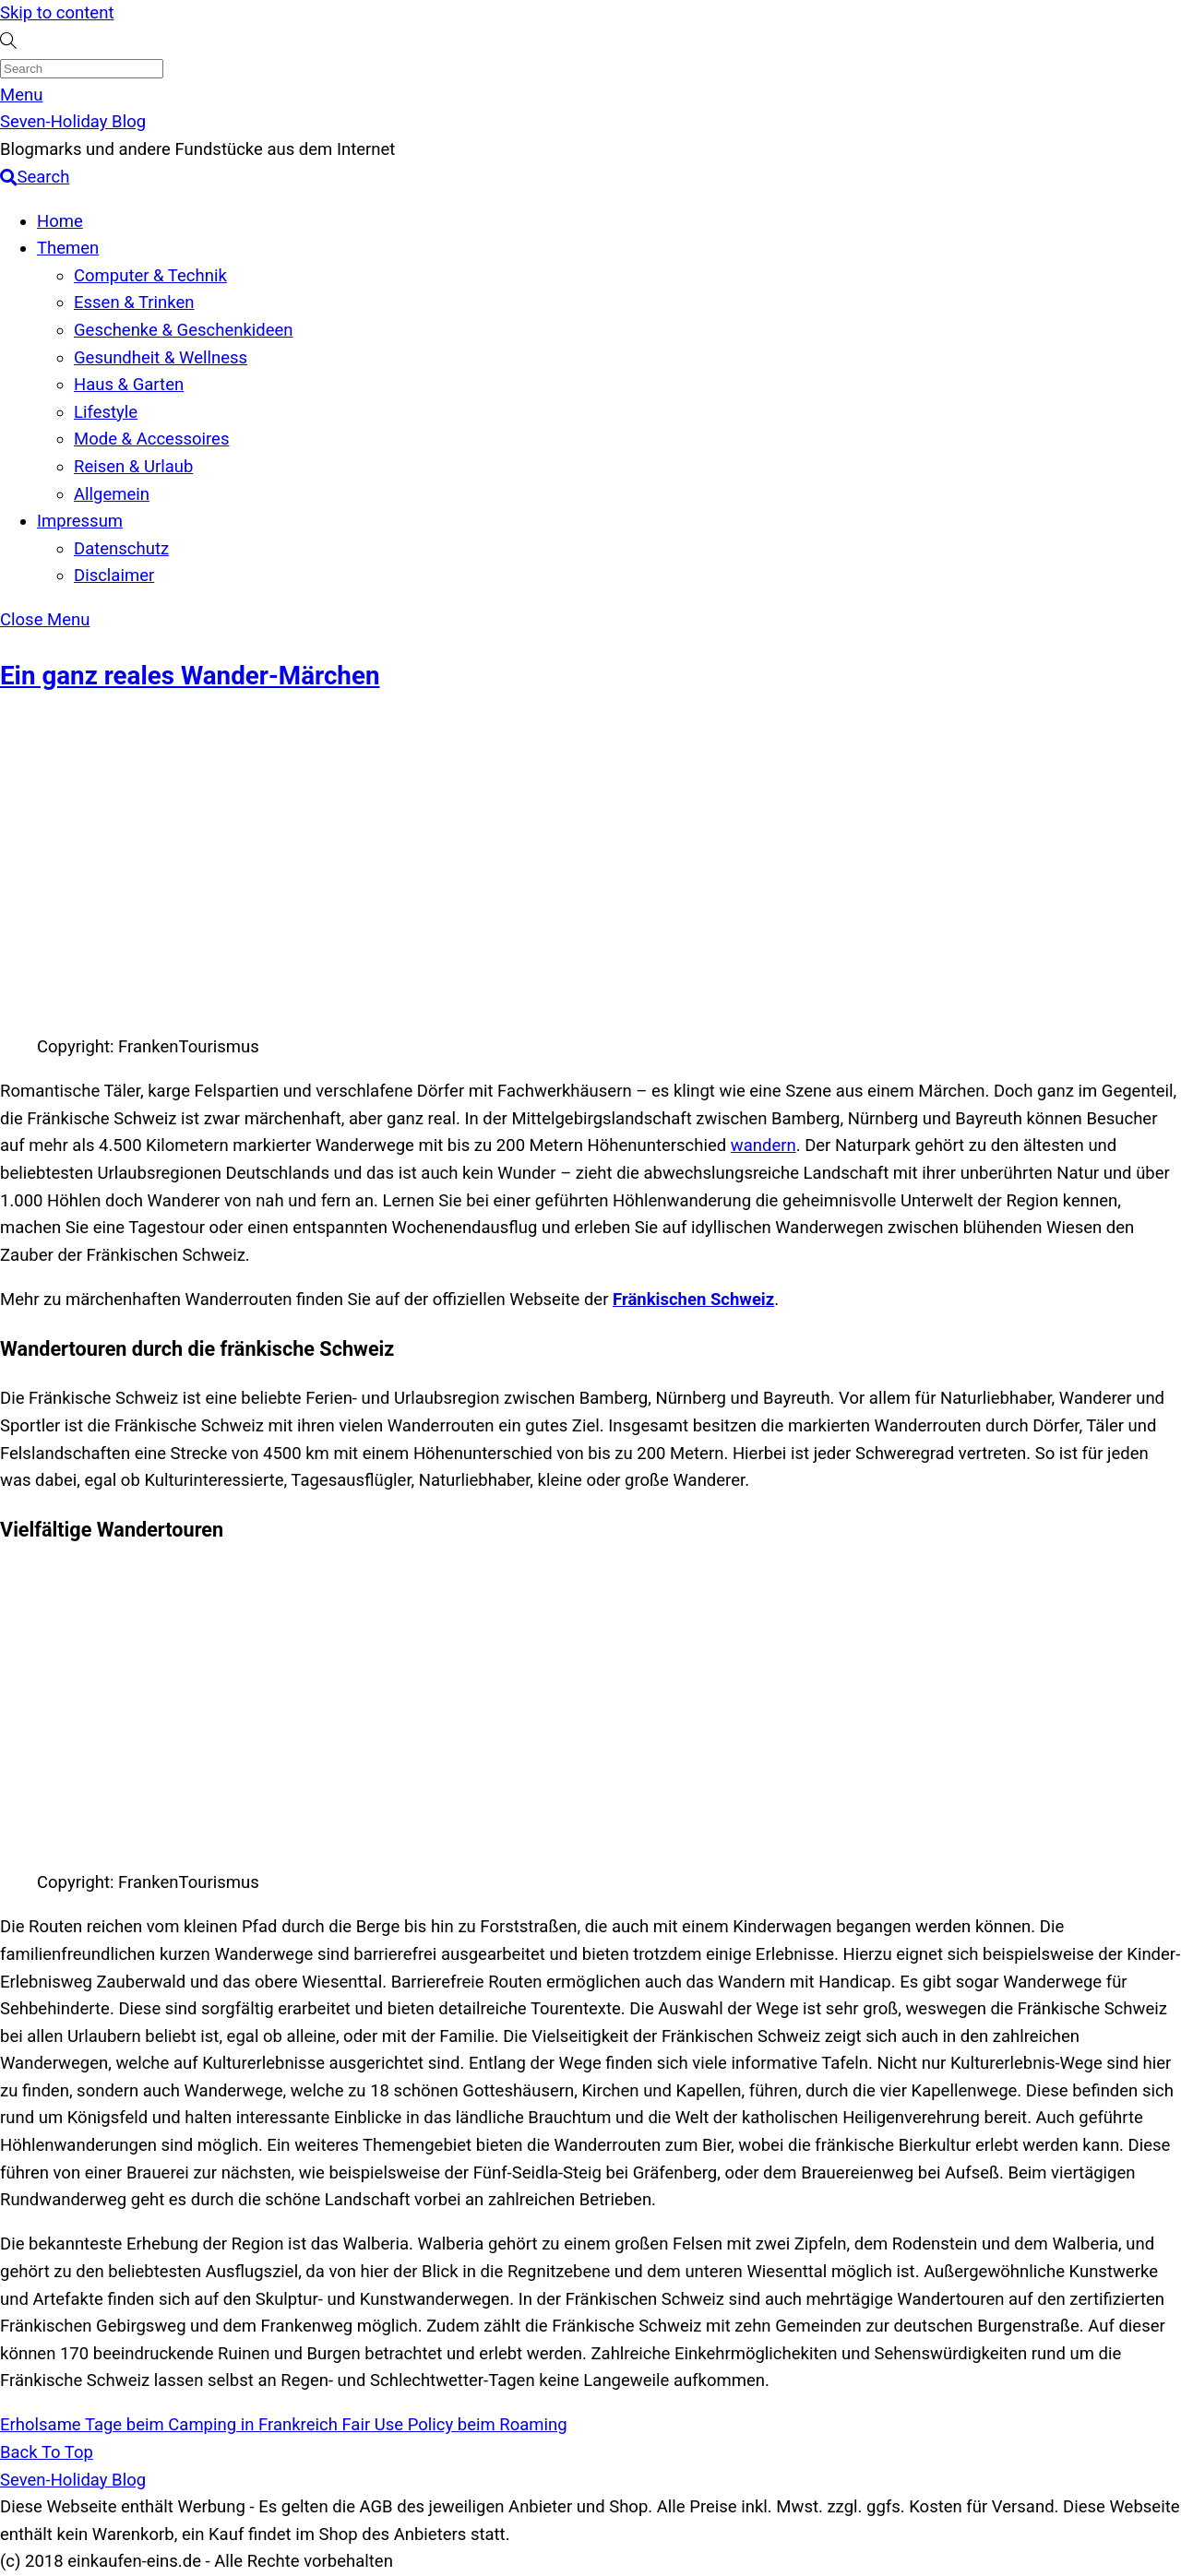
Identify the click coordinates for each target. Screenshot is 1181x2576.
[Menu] (21, 95)
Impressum (80, 521)
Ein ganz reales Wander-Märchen (189, 675)
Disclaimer (114, 575)
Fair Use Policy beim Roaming (452, 2425)
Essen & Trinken (134, 302)
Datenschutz (121, 549)
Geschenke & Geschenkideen (183, 330)
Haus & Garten (129, 384)
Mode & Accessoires (151, 439)
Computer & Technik (150, 276)
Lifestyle (105, 412)
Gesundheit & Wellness (160, 358)
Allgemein (111, 494)
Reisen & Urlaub (133, 467)
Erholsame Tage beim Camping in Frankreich (169, 2425)
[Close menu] (44, 620)
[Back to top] (46, 2452)
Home (60, 221)
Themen (68, 248)
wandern (763, 1145)
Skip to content (56, 13)
